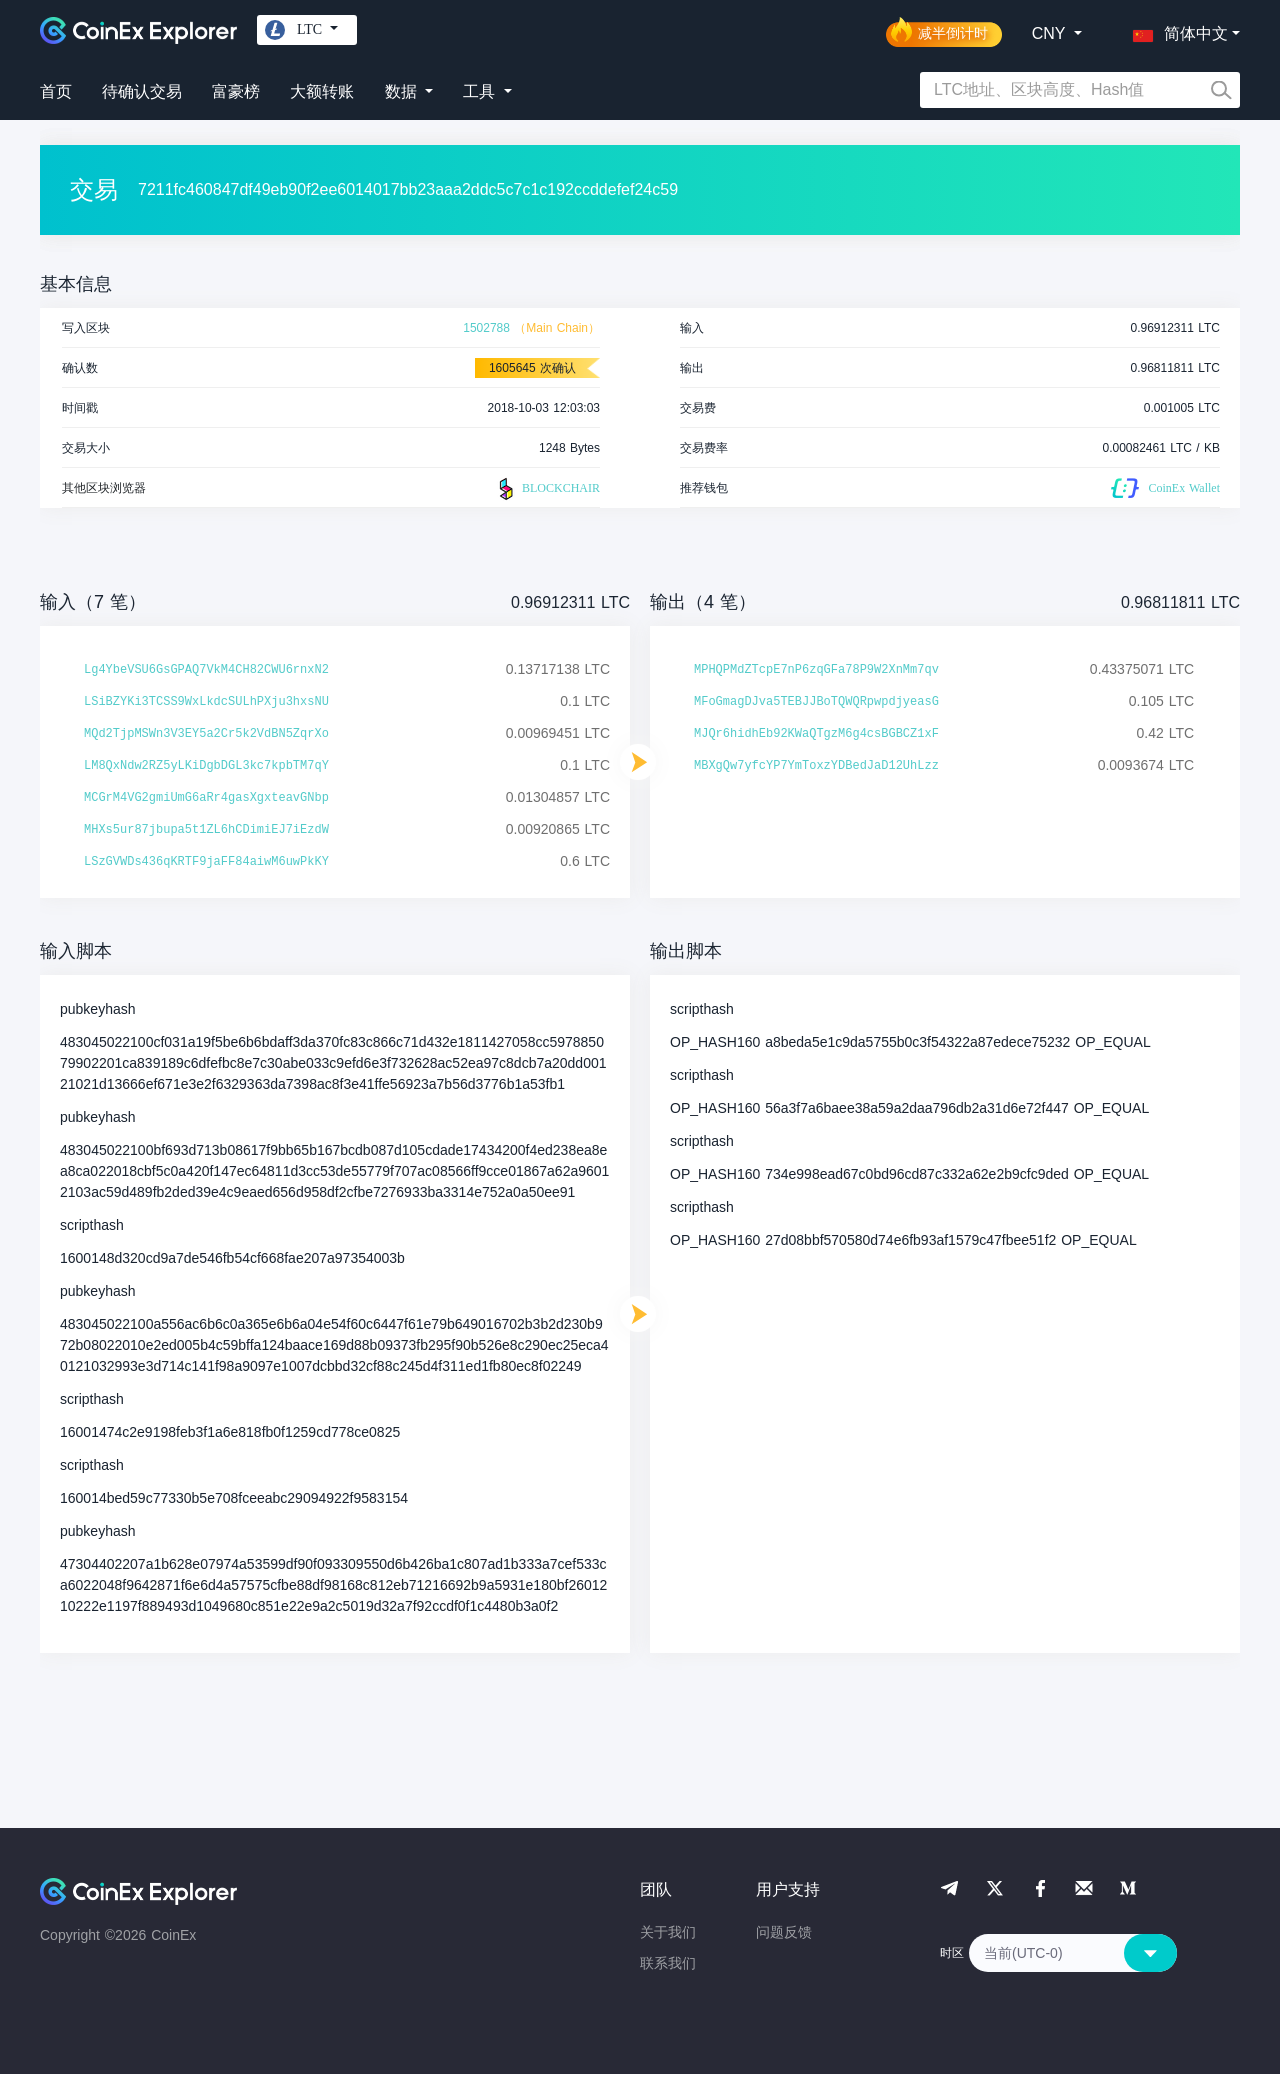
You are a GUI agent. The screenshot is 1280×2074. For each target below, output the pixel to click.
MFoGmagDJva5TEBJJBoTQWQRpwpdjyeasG (816, 702)
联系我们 (668, 1963)
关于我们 (668, 1932)
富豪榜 (236, 91)
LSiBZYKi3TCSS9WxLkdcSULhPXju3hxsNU (206, 702)
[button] (1176, 30)
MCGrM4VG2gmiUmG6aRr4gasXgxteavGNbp (206, 798)
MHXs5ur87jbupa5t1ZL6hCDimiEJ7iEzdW (206, 830)
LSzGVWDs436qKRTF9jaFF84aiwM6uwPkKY (206, 862)
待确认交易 (142, 91)
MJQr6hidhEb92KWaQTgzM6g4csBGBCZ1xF (816, 734)
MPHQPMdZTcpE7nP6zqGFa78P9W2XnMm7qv (816, 670)
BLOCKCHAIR (547, 489)
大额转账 (322, 91)
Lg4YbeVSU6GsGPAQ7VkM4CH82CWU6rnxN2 (206, 670)
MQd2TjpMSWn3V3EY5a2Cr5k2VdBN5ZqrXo (206, 734)
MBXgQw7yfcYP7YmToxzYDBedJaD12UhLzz (816, 766)
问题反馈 (784, 1932)
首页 (56, 91)
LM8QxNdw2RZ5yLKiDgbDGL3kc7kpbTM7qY (206, 766)
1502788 (486, 328)
